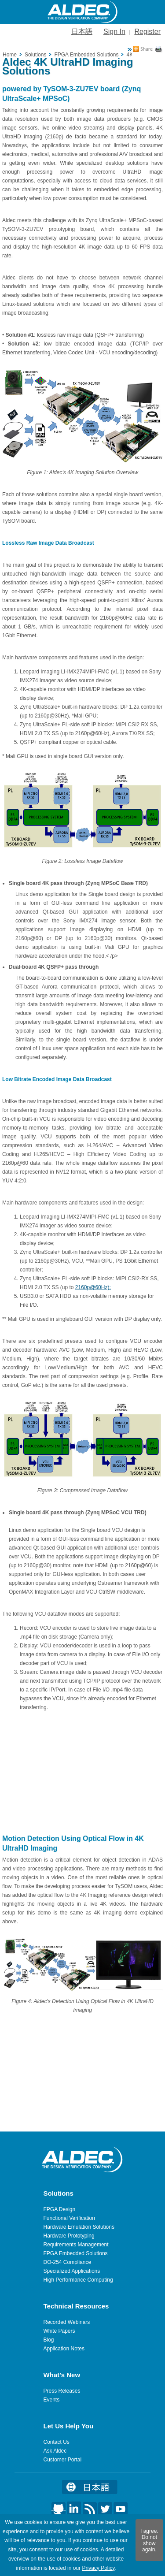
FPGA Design (60, 2209)
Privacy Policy (98, 2568)
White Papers (59, 2331)
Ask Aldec (55, 2451)
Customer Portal (63, 2460)
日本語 (81, 31)
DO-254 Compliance (68, 2262)
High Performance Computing (78, 2280)
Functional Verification (69, 2218)
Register (147, 31)
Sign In (114, 31)
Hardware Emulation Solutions (79, 2227)
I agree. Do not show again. (149, 2540)
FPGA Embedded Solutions (76, 2253)
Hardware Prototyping (69, 2236)
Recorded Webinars (67, 2322)
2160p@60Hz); (93, 1287)
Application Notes (64, 2349)
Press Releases (62, 2391)
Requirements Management (76, 2244)
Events (52, 2400)
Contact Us (57, 2442)
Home (10, 55)
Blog (49, 2340)
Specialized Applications (72, 2271)
